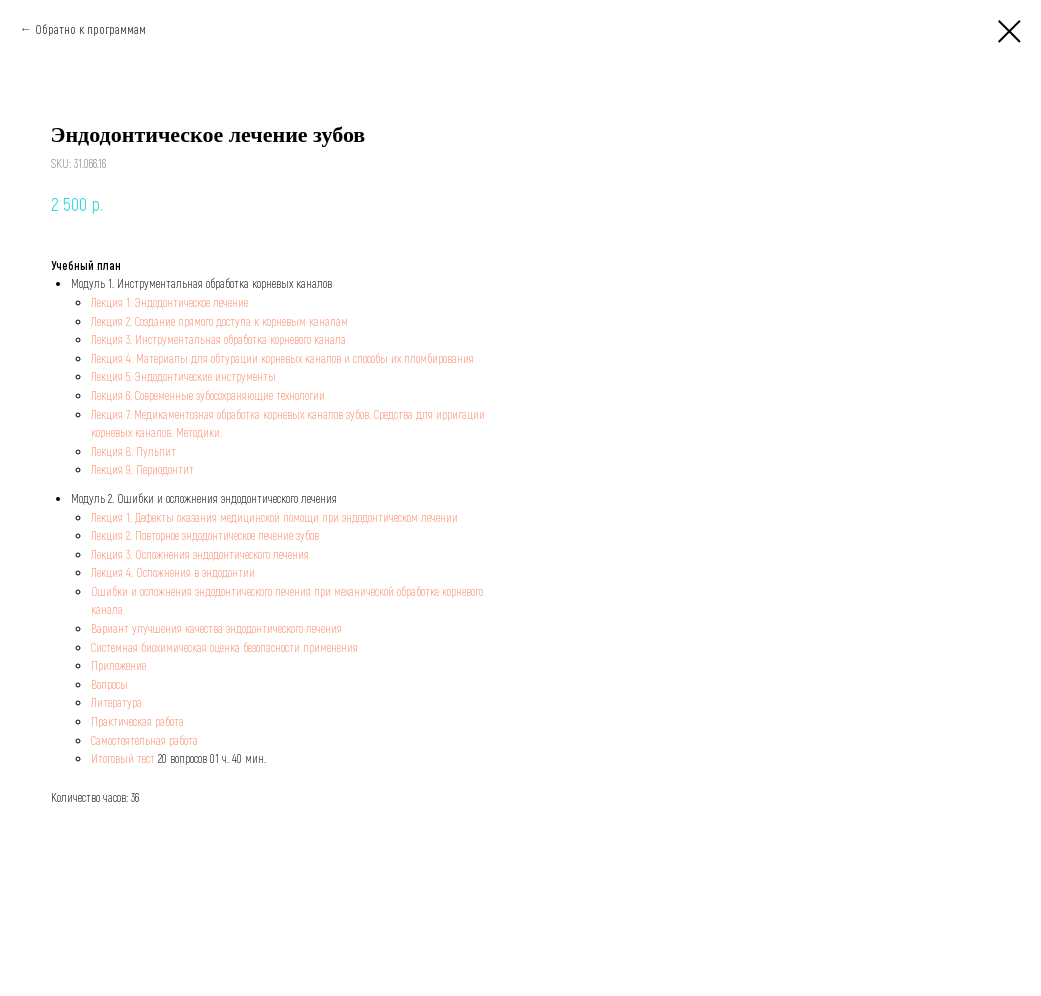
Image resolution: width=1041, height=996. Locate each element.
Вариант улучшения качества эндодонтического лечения (216, 628)
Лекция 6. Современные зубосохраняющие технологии (208, 395)
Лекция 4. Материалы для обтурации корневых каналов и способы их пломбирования (282, 358)
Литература (116, 702)
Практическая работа (137, 721)
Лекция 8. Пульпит (133, 451)
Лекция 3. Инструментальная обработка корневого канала (218, 339)
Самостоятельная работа (144, 740)
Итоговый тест (123, 758)
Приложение (118, 665)
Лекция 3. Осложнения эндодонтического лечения (200, 554)
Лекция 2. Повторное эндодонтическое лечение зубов (205, 535)
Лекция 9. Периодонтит (142, 469)
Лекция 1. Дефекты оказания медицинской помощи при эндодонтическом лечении (274, 517)
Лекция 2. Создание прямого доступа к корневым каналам (219, 321)
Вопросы (109, 684)
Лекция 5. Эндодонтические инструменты (183, 376)
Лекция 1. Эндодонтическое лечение (169, 302)
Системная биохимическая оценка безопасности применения (224, 647)
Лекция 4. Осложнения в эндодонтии (173, 572)
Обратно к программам (90, 29)
